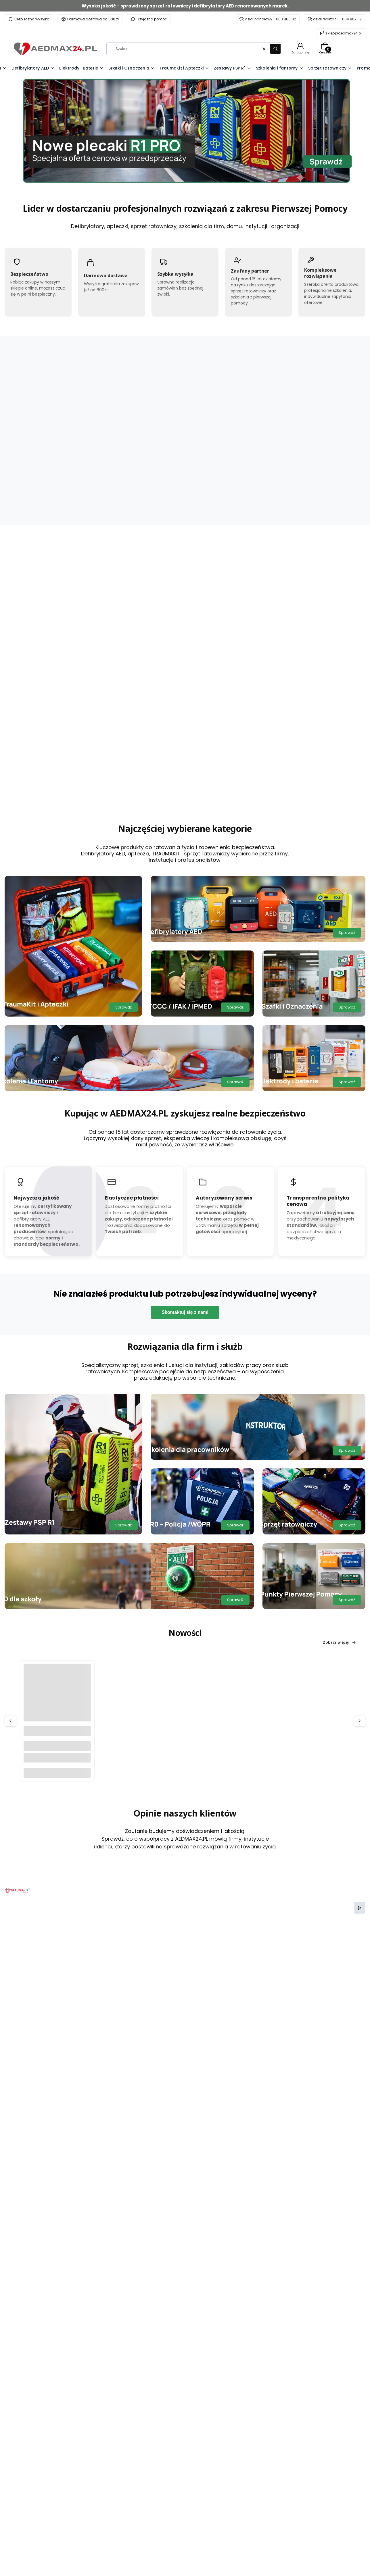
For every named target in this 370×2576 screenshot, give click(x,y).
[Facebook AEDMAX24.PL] (17, 2471)
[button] (275, 49)
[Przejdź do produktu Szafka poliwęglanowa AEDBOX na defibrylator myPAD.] (57, 1464)
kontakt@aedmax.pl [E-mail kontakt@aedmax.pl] (44, 2531)
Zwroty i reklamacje (256, 2532)
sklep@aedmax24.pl (344, 33)
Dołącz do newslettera (158, 2341)
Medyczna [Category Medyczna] (22, 1761)
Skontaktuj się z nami (185, 1079)
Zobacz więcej (46, 533)
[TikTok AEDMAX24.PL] (40, 2471)
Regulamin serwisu (256, 2524)
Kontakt (118, 2515)
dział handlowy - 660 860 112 (270, 19)
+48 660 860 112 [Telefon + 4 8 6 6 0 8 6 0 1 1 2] (44, 2514)
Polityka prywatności (257, 2515)
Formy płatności (253, 2549)
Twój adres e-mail (150, 2334)
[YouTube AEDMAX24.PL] (51, 2471)
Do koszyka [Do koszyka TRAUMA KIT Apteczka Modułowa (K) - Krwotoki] (149, 541)
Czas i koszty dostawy (258, 2541)
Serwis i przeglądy (128, 2524)
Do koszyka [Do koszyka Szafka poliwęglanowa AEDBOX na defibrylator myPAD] (57, 1539)
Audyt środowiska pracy (134, 2532)
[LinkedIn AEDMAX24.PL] (62, 2471)
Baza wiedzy (123, 2541)
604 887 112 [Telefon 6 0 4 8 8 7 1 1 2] (37, 2559)
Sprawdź (123, 774)
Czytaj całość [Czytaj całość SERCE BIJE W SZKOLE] (185, 1913)
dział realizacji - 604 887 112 (337, 19)
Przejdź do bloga (337, 1735)
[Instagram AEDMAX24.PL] (29, 2471)
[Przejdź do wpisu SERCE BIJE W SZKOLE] (66, 1814)
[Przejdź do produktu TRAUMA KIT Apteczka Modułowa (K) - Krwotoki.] (149, 466)
